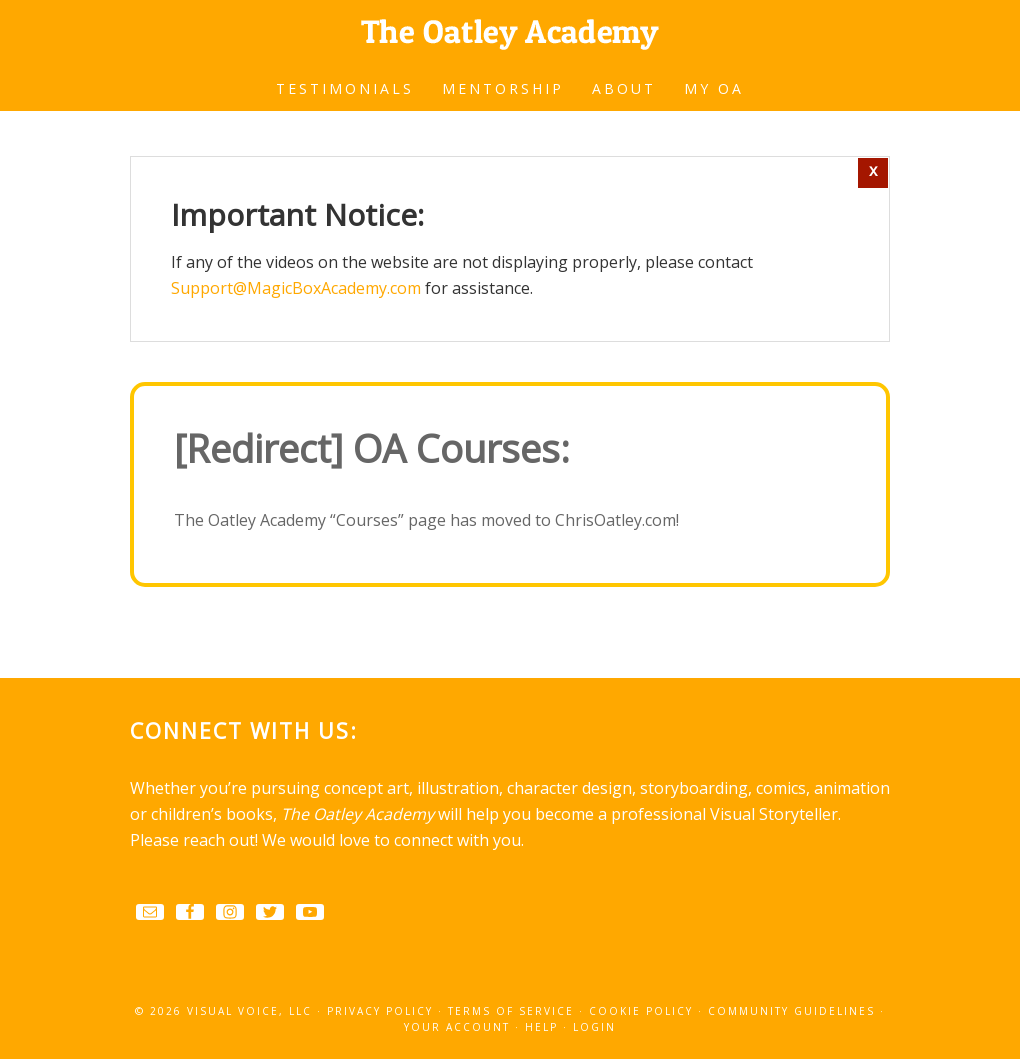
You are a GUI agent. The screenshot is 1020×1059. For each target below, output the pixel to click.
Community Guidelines (791, 1011)
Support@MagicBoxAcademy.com (296, 288)
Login (594, 1027)
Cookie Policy (641, 1011)
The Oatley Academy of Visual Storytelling (510, 30)
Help (541, 1027)
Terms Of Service (511, 1011)
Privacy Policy (380, 1011)
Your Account (457, 1027)
